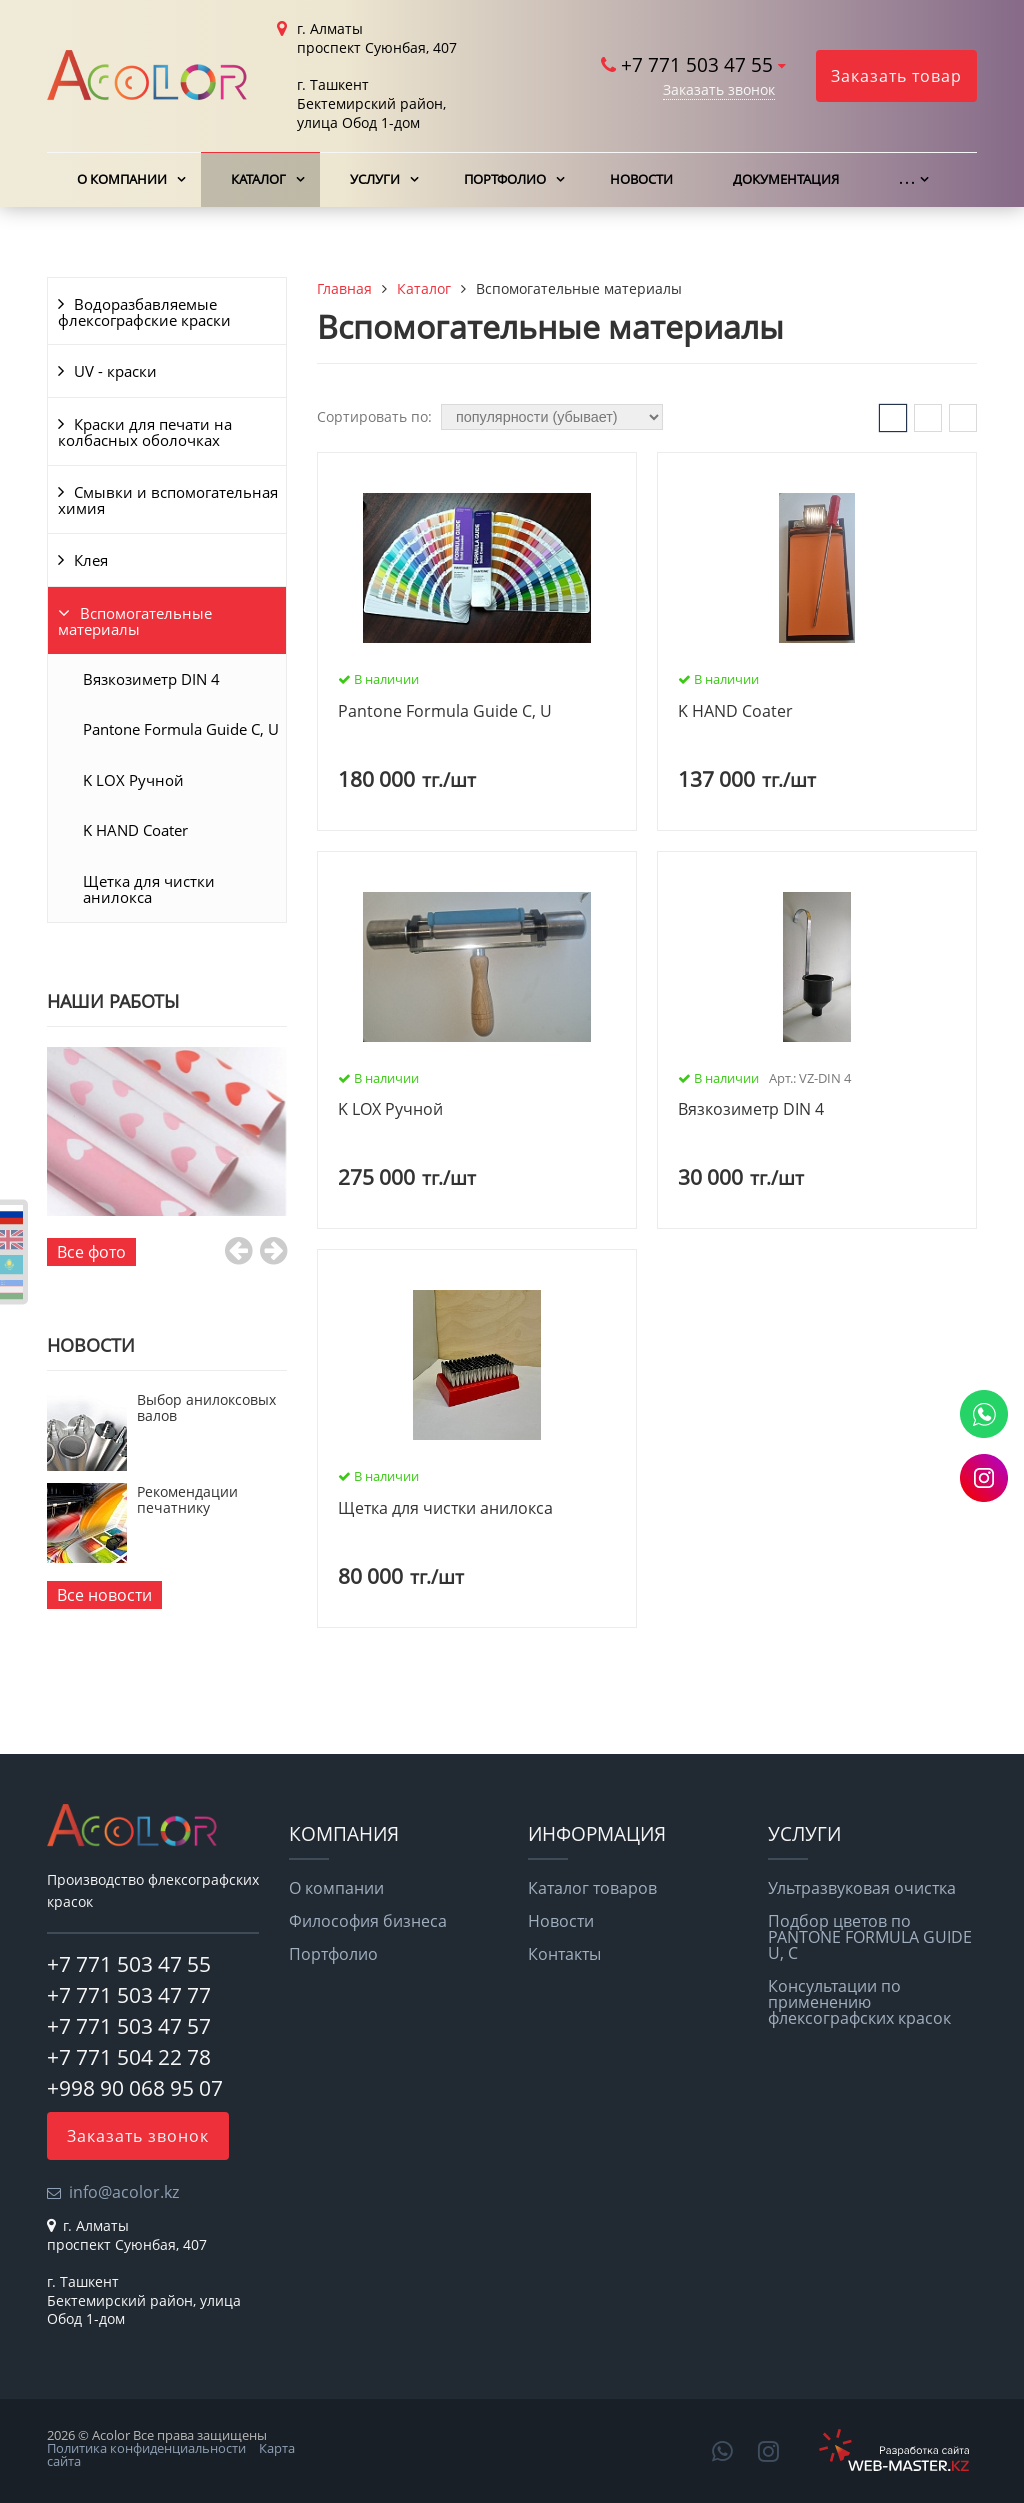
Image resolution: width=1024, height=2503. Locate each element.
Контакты (564, 1954)
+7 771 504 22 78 (129, 2057)
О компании (122, 179)
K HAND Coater (135, 830)
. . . (906, 179)
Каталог (258, 179)
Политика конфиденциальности (146, 2448)
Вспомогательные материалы (135, 621)
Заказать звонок (719, 89)
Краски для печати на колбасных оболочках (145, 432)
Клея (91, 560)
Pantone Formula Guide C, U (181, 729)
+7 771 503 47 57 (129, 2026)
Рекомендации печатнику (187, 1499)
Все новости (104, 1595)
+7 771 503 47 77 (129, 1995)
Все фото (91, 1252)
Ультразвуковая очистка (862, 1888)
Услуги (375, 179)
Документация (786, 179)
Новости (641, 179)
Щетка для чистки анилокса (149, 889)
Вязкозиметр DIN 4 (151, 679)
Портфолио (505, 179)
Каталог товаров (592, 1888)
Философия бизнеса (368, 1921)
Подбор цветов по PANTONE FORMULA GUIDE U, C (870, 1937)
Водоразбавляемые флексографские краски (144, 312)
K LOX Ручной (133, 780)
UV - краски (115, 371)
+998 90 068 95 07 (135, 2088)
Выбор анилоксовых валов (206, 1407)
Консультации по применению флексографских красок (859, 2002)
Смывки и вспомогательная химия (168, 500)
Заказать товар (896, 76)
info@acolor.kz (124, 2192)
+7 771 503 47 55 (697, 64)
